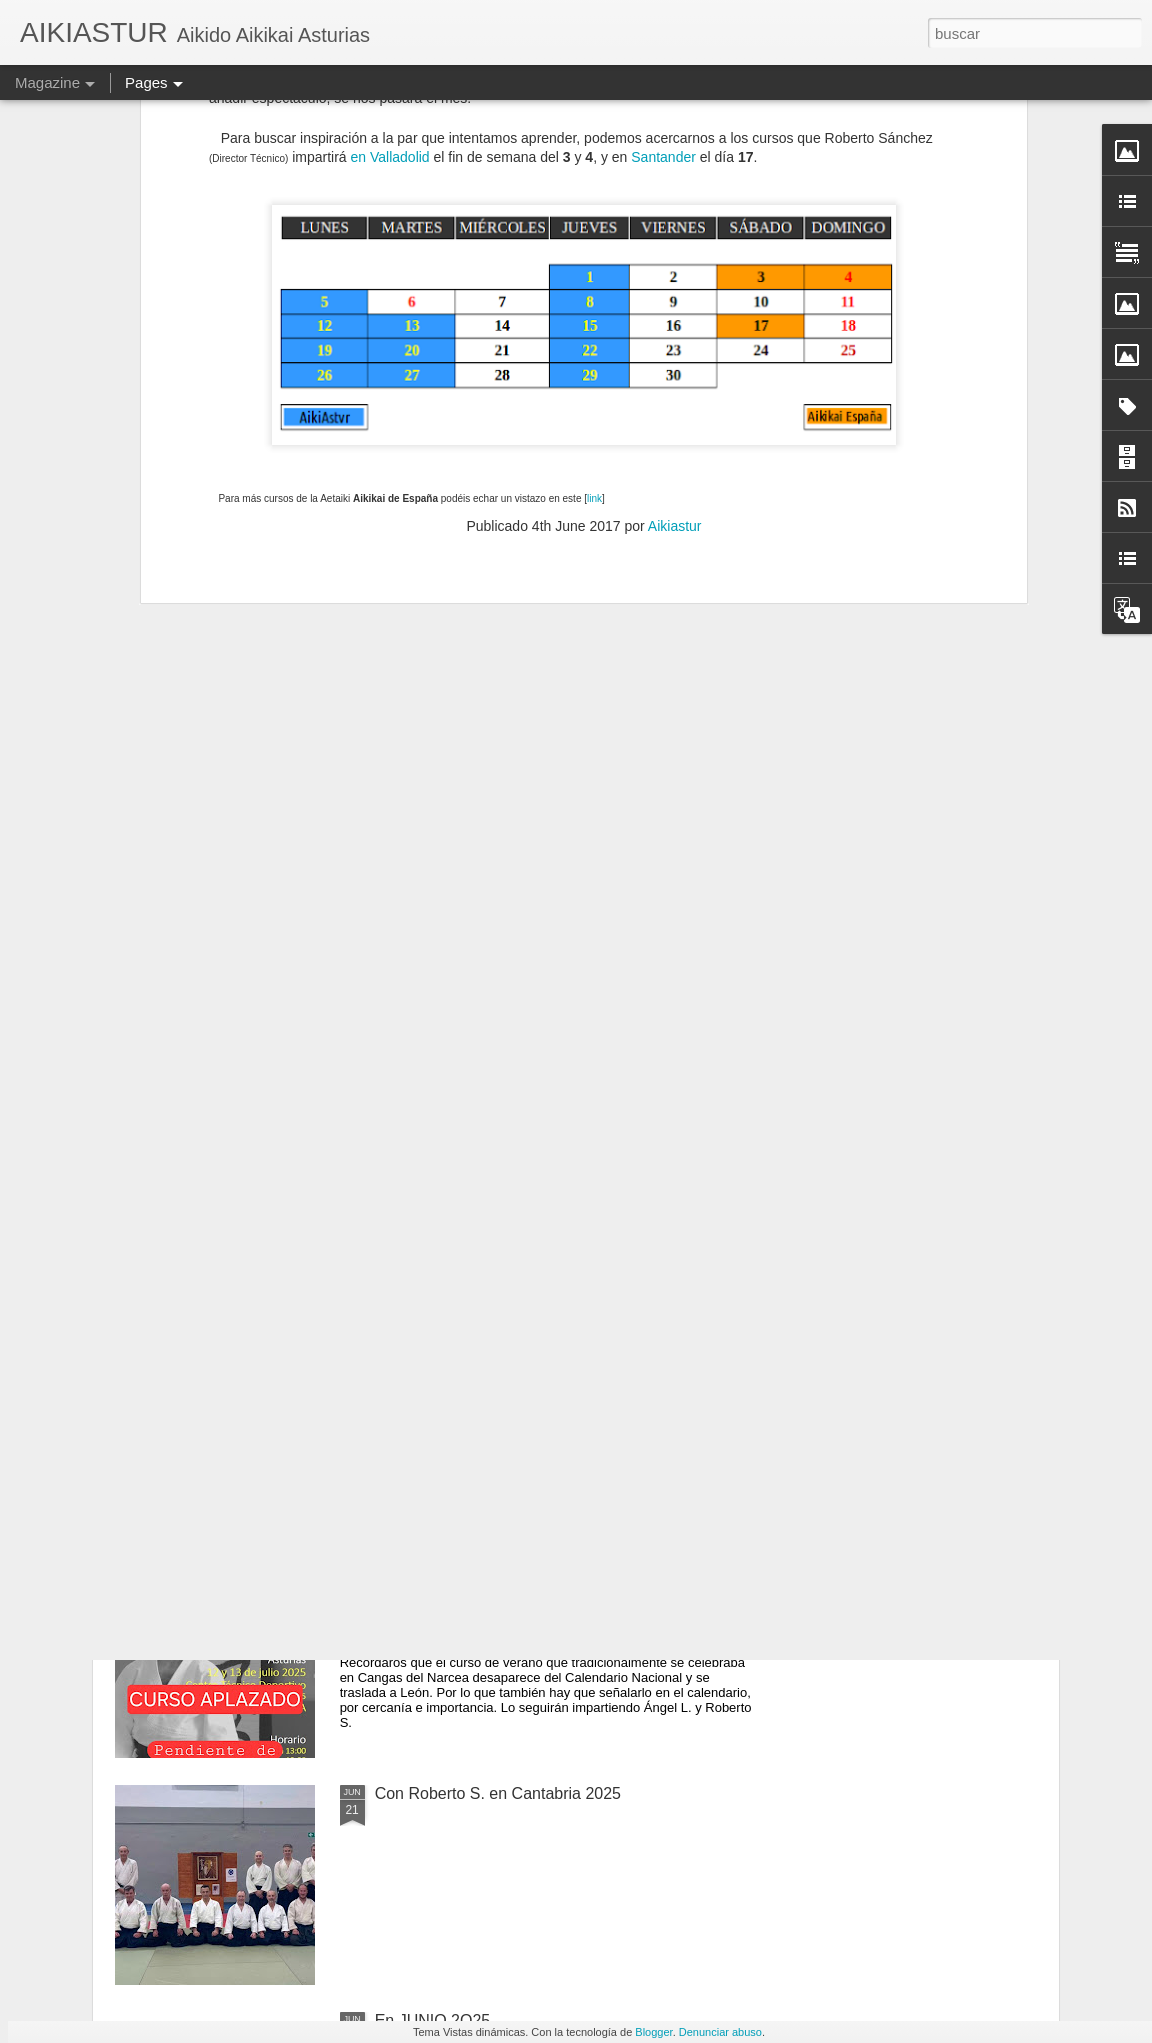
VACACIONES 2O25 (448, 1339)
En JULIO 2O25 (431, 1566)
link (594, 105)
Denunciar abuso (720, 2032)
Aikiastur (675, 133)
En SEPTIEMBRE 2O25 (460, 1112)
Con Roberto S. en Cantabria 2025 (498, 1793)
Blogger (653, 2032)
